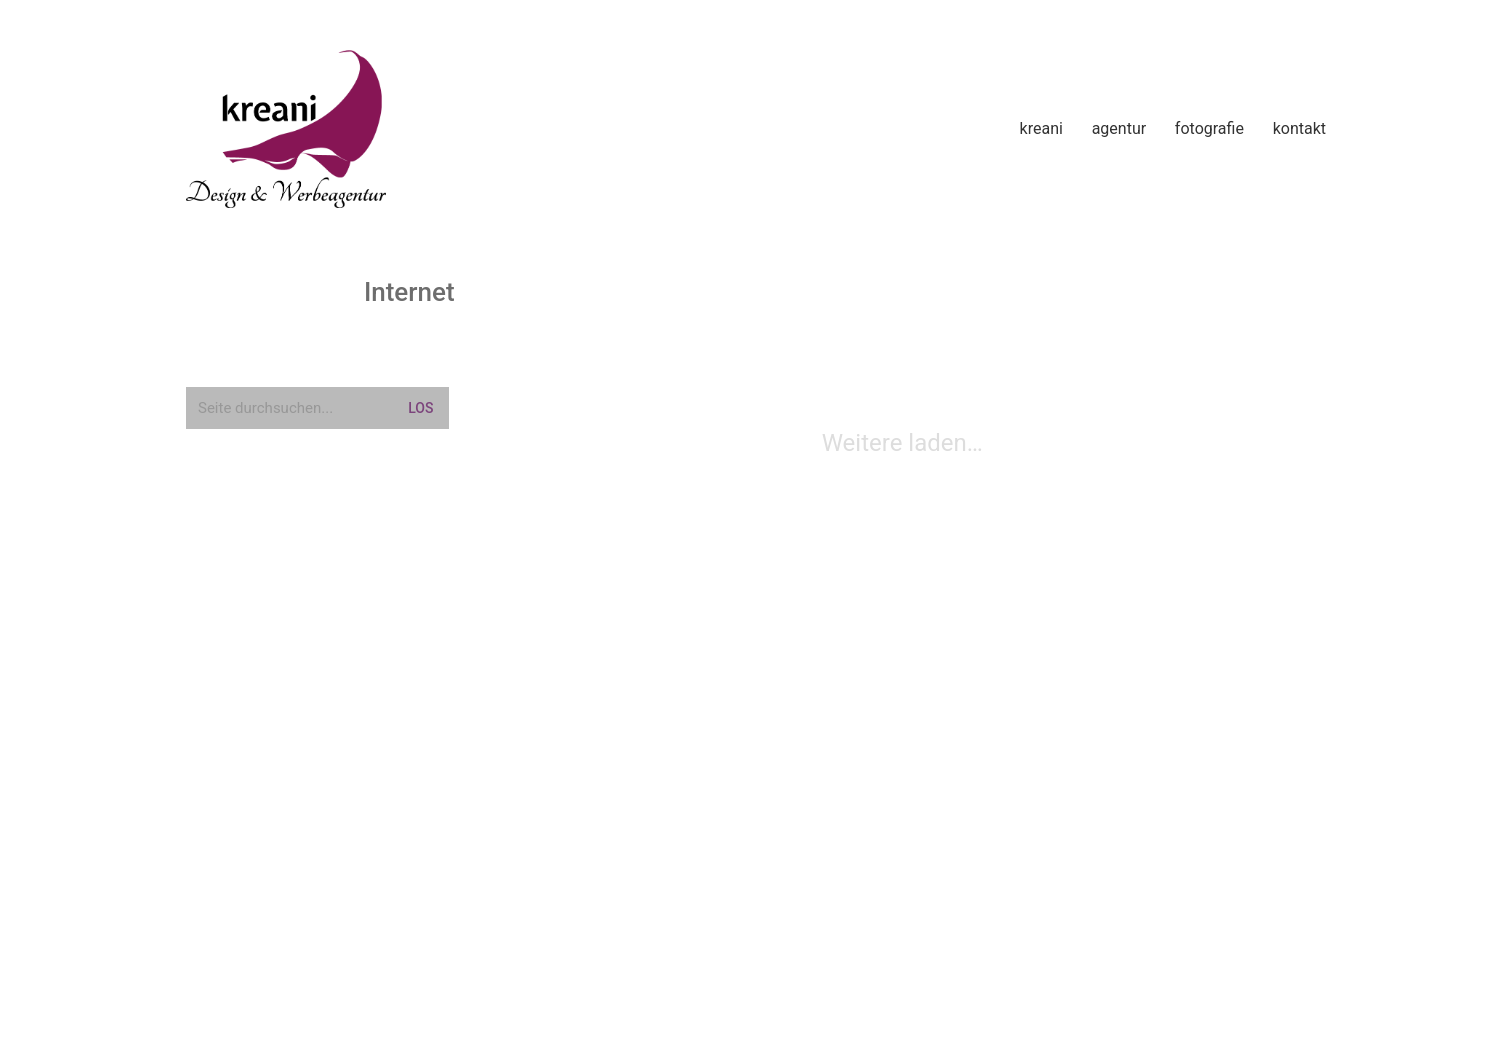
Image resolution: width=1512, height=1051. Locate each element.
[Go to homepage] (286, 129)
